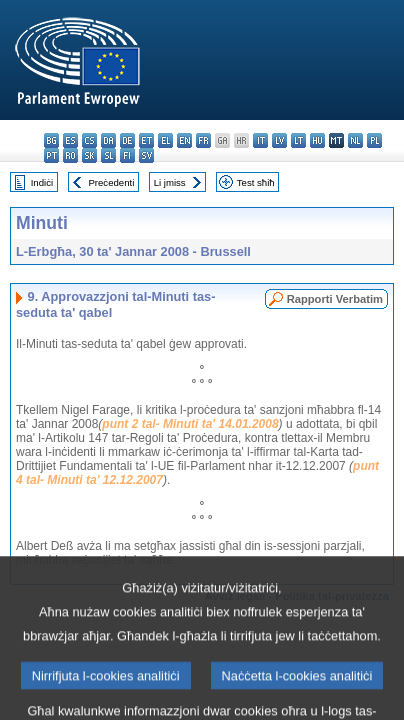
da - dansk (108, 140)
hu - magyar (317, 140)
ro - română (70, 155)
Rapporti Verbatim (335, 299)
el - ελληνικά (165, 140)
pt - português (51, 155)
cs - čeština (89, 140)
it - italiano (260, 140)
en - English (184, 140)
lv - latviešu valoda (279, 140)
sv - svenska (146, 155)
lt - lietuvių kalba (298, 140)
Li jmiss (170, 182)
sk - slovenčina (89, 155)
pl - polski (374, 140)
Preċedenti (111, 182)
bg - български (51, 140)
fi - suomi (127, 155)
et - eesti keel (146, 140)
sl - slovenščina (108, 155)
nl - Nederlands (355, 140)
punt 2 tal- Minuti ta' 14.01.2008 (190, 424)
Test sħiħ (256, 182)
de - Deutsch (127, 140)
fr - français (203, 140)
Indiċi (42, 182)
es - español (70, 140)
